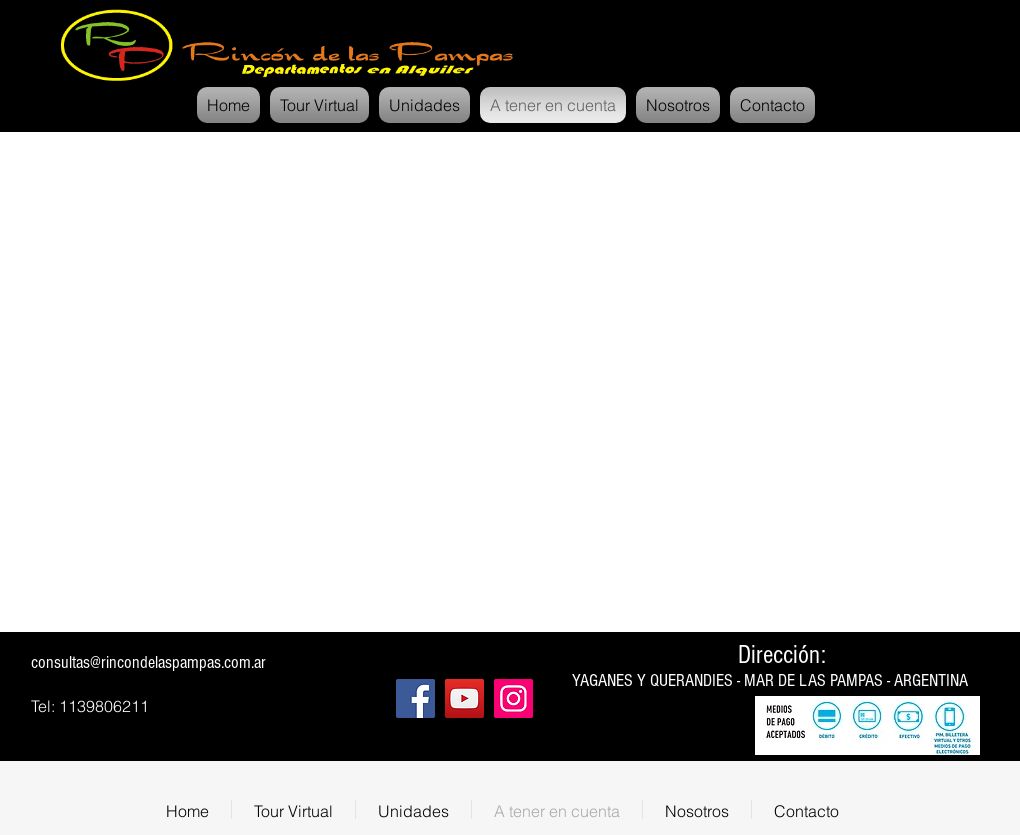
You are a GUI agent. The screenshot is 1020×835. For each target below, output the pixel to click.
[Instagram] (513, 698)
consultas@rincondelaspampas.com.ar (148, 662)
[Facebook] (415, 698)
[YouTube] (464, 698)
